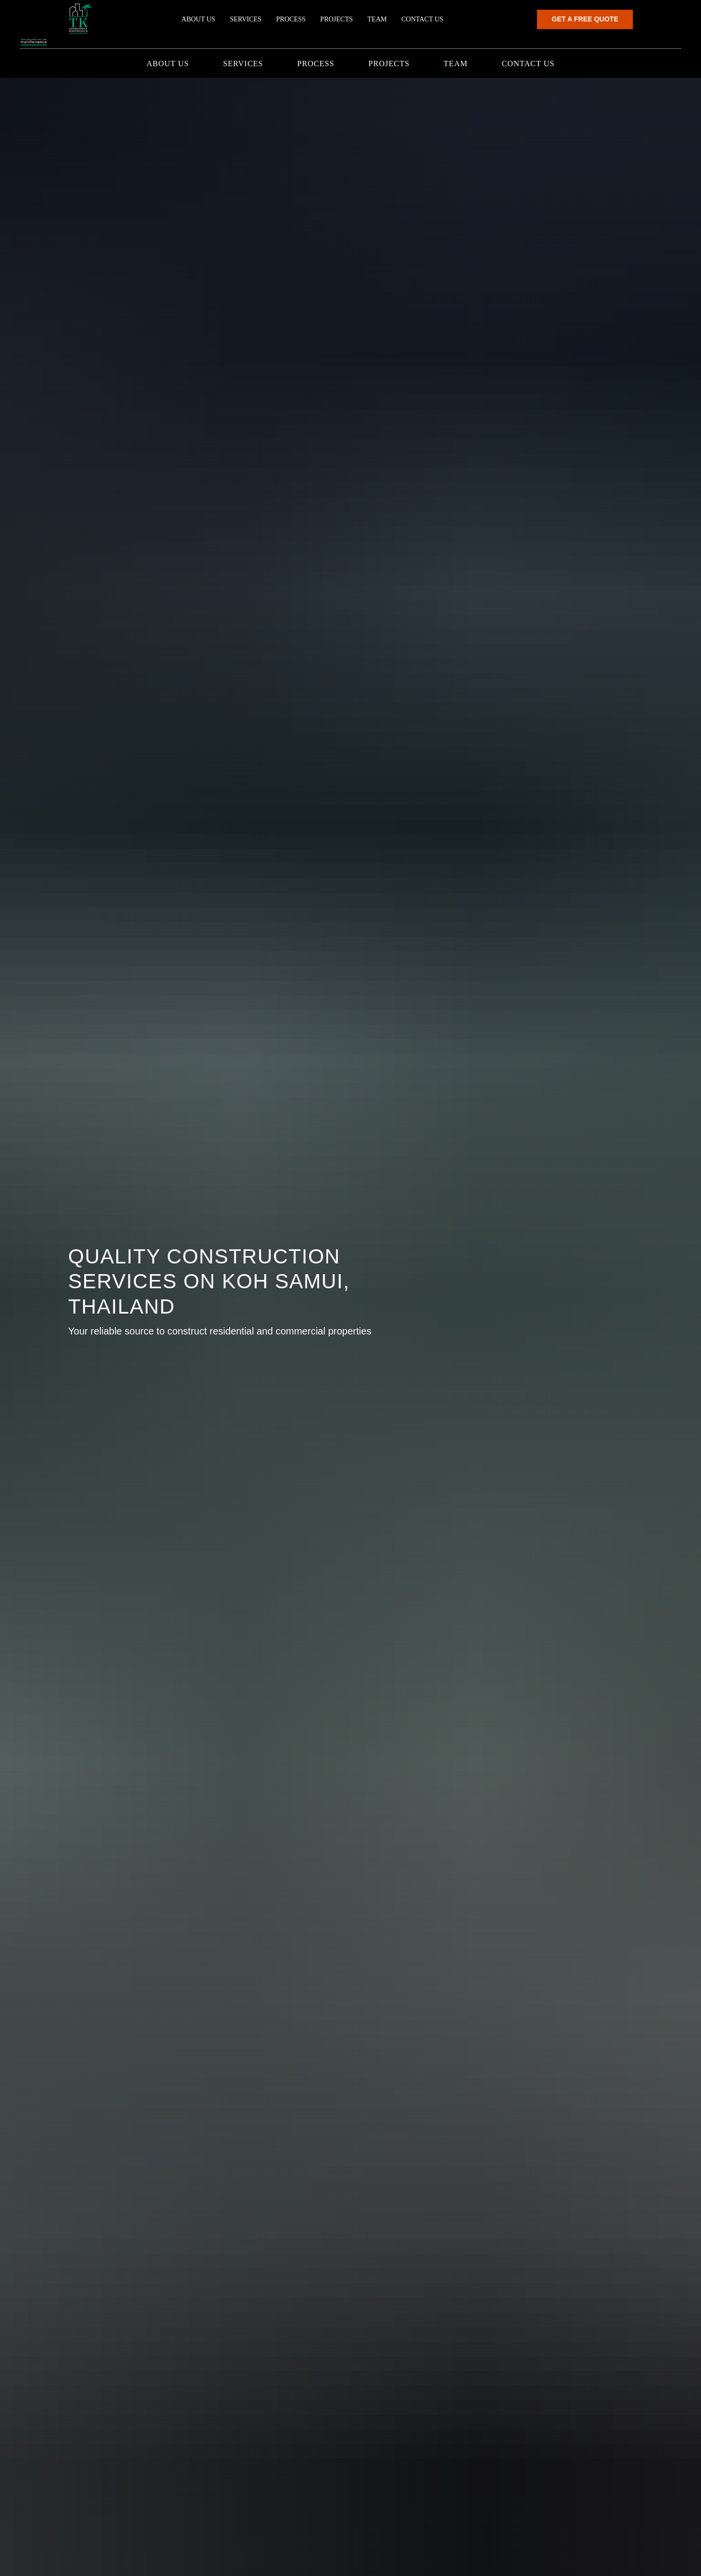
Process (315, 63)
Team (455, 63)
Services (243, 63)
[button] (634, 25)
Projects (389, 63)
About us (168, 63)
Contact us (528, 63)
